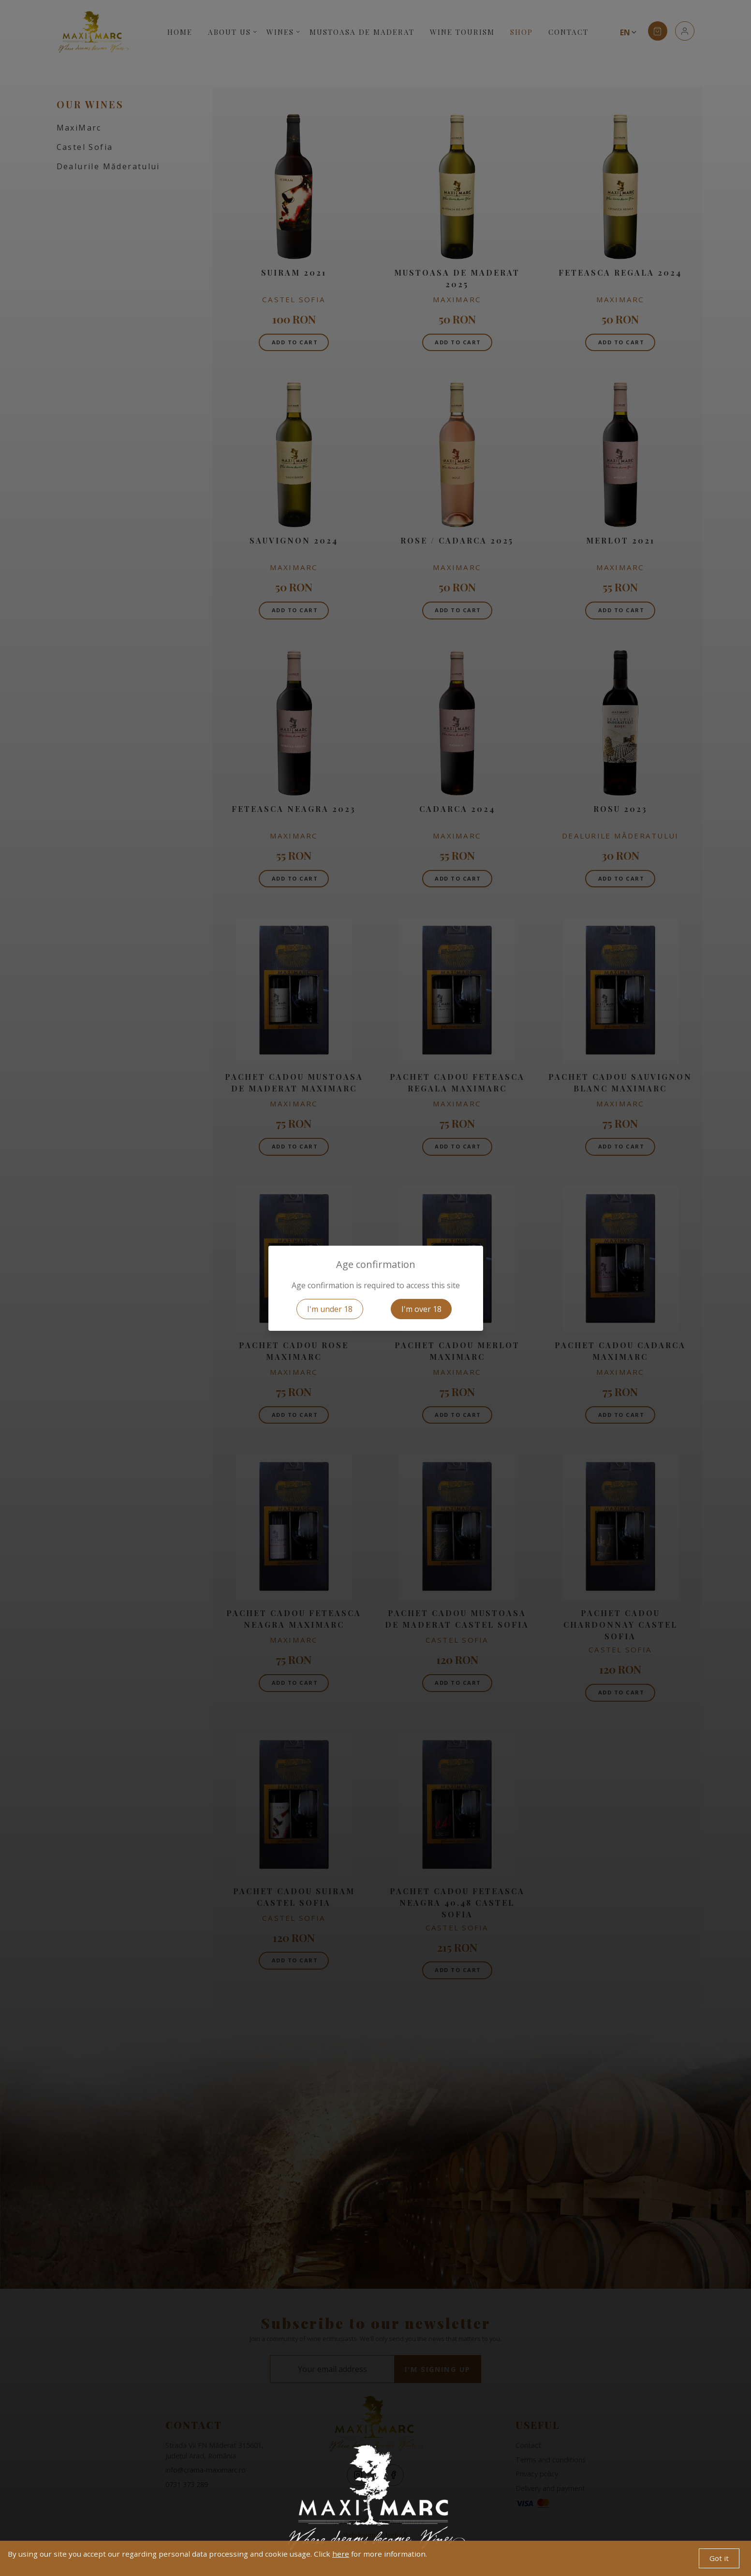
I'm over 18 (421, 1309)
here (340, 2554)
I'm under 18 (330, 1309)
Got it (719, 2558)
